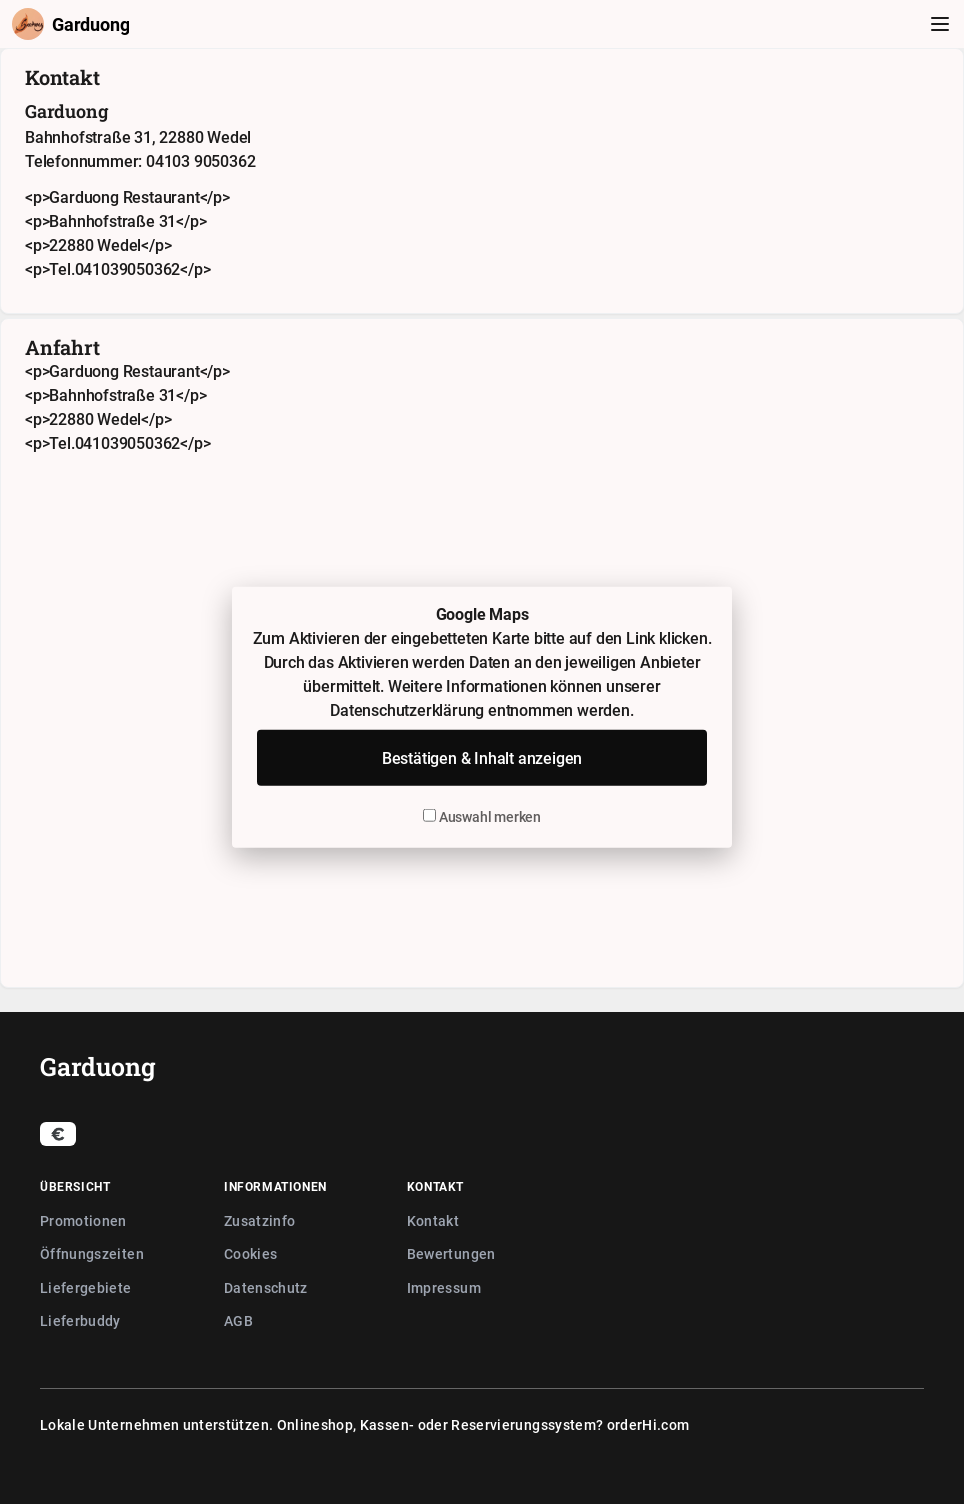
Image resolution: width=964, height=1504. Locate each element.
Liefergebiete (86, 1287)
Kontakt (433, 1220)
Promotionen (83, 1220)
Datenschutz (266, 1287)
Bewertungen (451, 1253)
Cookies (250, 1253)
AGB (238, 1320)
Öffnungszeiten (92, 1253)
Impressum (444, 1287)
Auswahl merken (482, 816)
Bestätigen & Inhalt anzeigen (482, 758)
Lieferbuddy (80, 1320)
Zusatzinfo (260, 1220)
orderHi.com (648, 1424)
